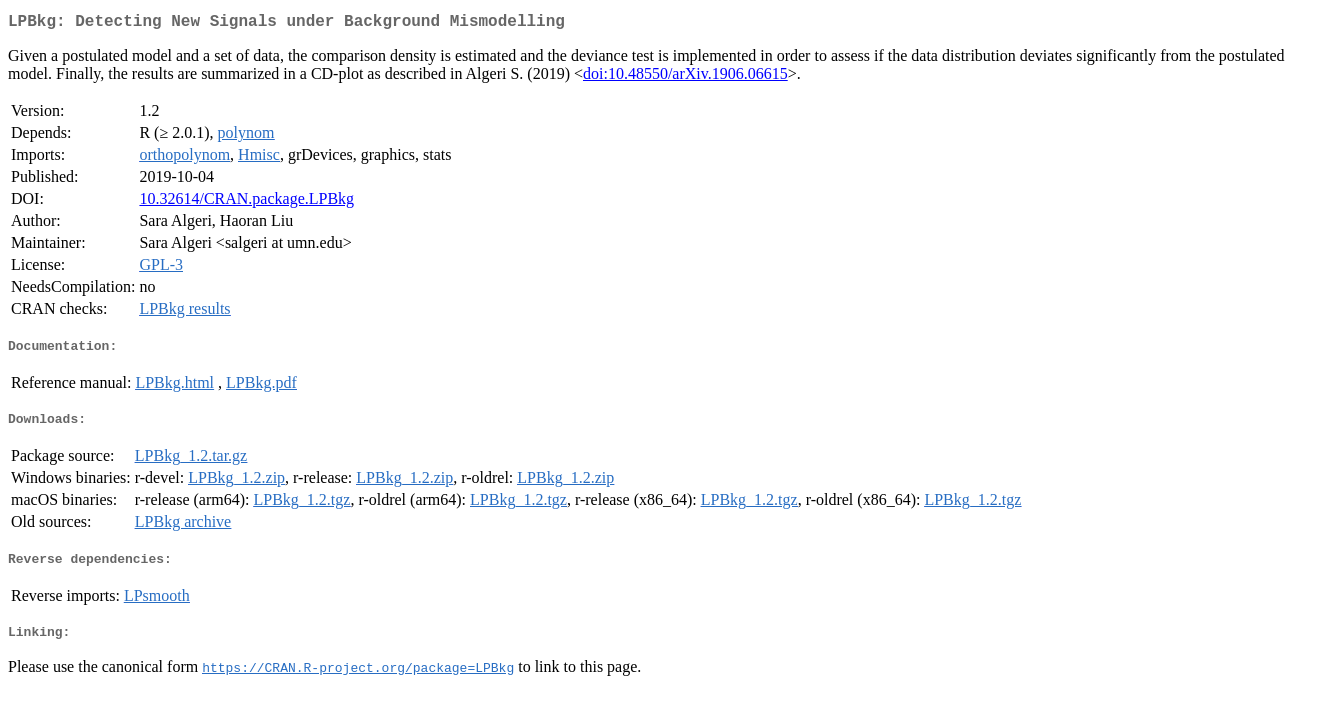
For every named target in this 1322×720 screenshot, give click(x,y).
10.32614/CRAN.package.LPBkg (246, 202)
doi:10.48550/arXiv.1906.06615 (685, 77)
